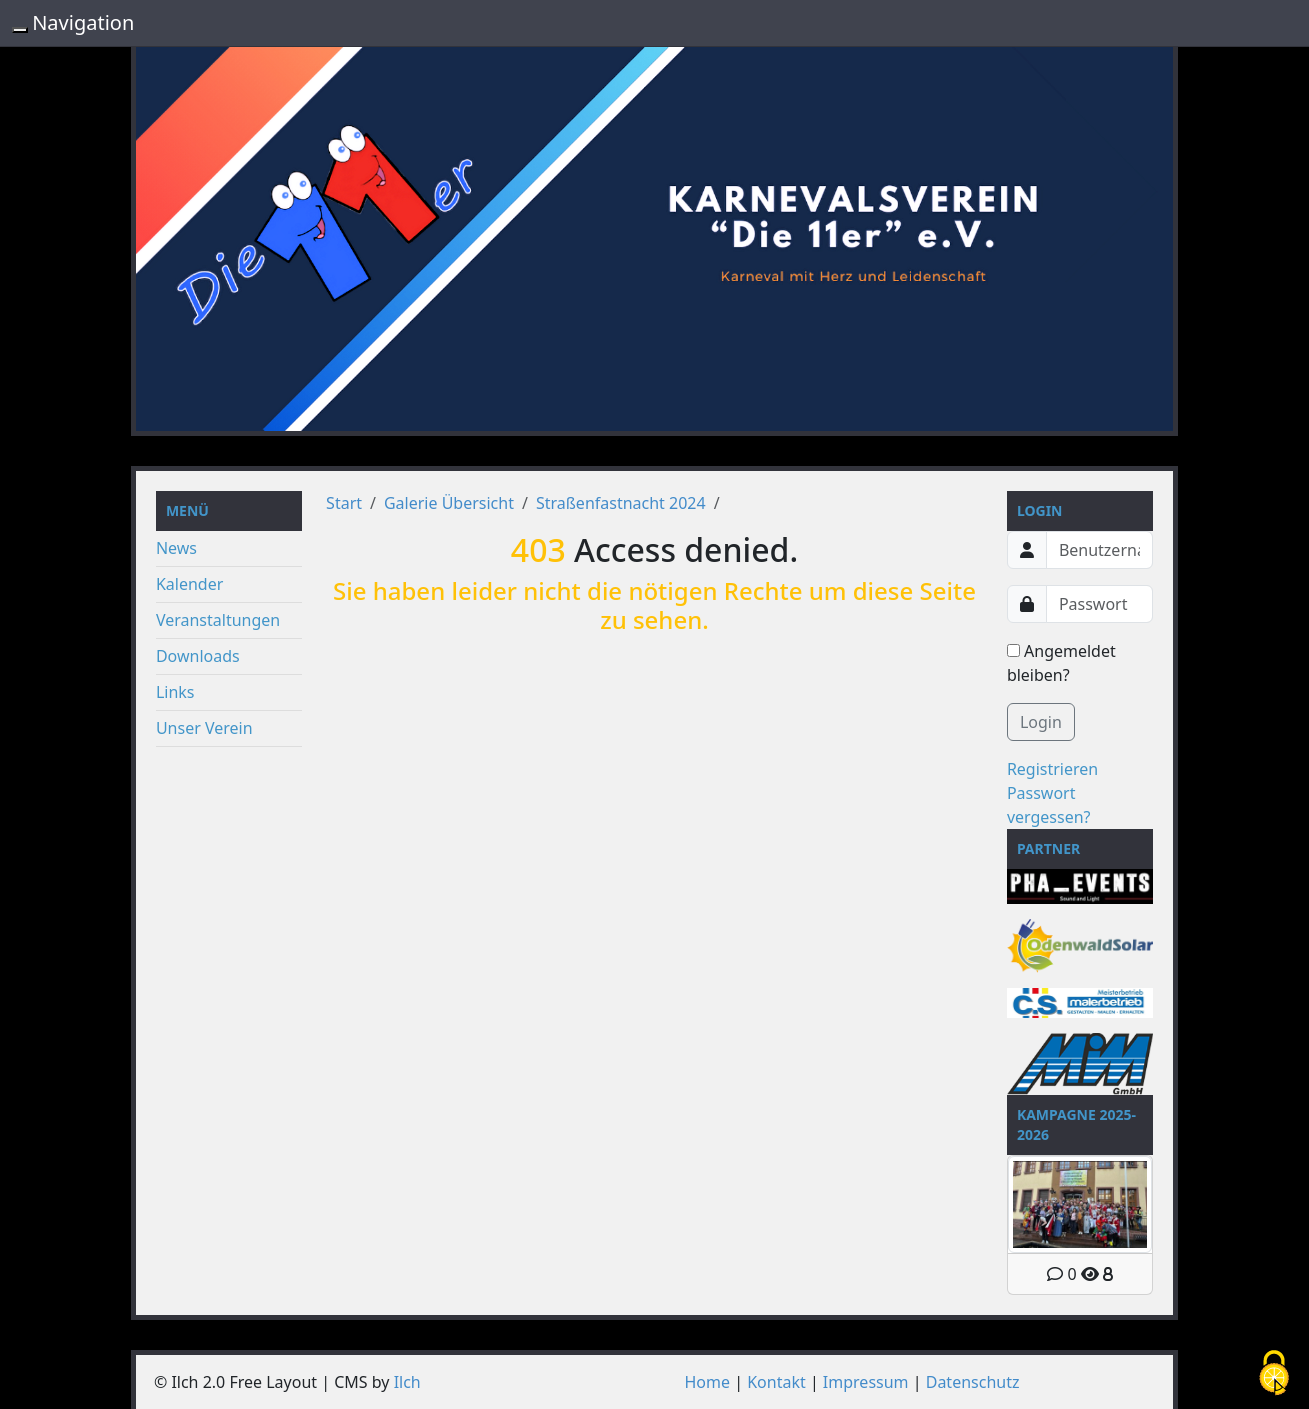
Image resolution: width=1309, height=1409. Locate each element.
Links (175, 692)
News (176, 548)
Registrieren (1052, 769)
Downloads (198, 656)
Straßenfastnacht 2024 (621, 503)
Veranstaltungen (218, 620)
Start (344, 503)
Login (1041, 722)
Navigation (83, 22)
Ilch (407, 1382)
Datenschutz (973, 1382)
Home (708, 1382)
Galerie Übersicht (449, 503)
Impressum (866, 1382)
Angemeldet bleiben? (1061, 663)
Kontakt (776, 1382)
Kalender (189, 584)
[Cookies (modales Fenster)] (1274, 1374)
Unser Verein (204, 728)
